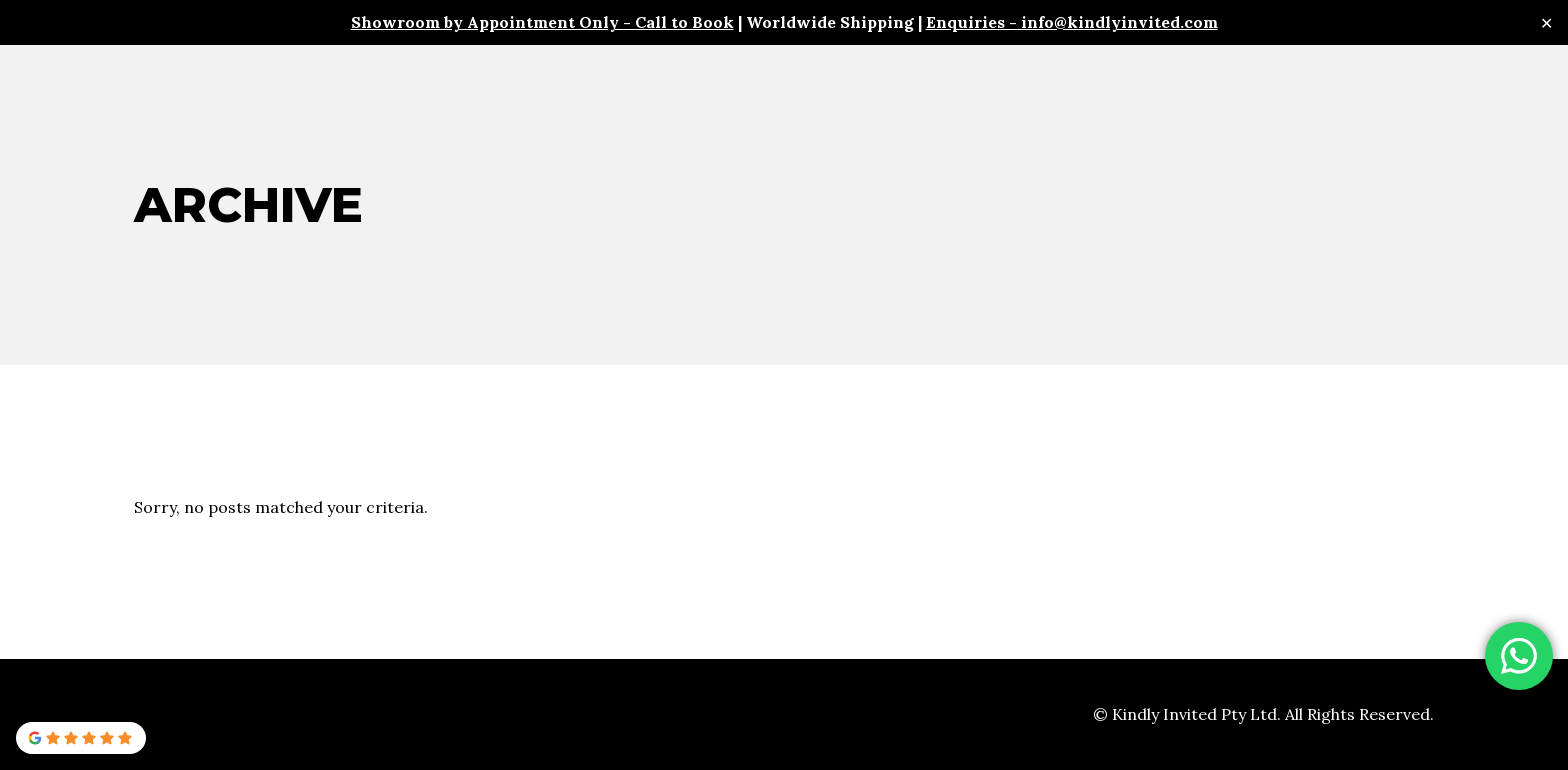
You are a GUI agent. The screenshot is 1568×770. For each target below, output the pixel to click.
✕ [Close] (1546, 22)
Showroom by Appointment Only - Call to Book (542, 22)
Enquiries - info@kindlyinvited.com (1072, 22)
